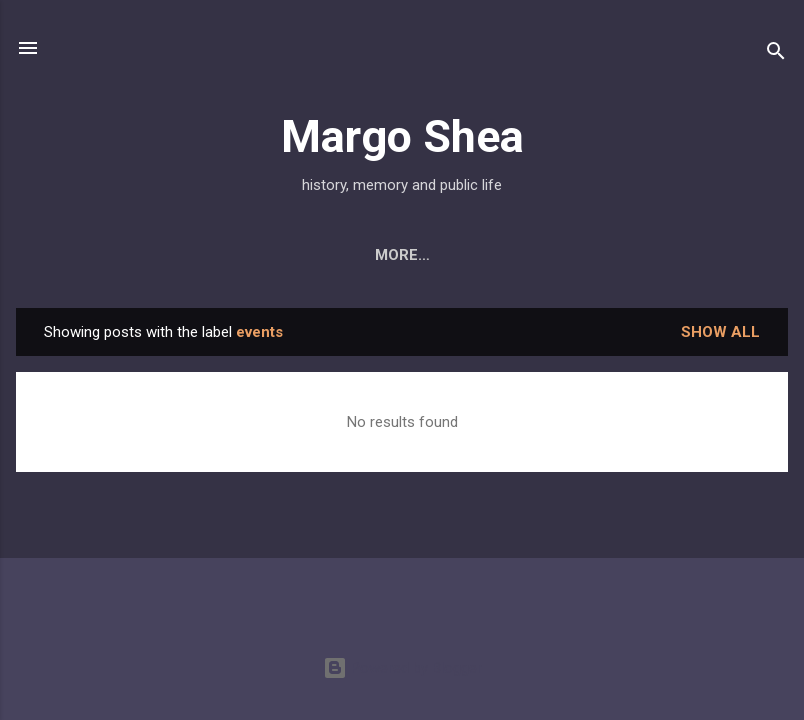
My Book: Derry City (242, 255)
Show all (720, 336)
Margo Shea (402, 136)
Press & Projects (434, 255)
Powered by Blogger (402, 668)
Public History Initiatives (651, 255)
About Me (85, 255)
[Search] (776, 54)
